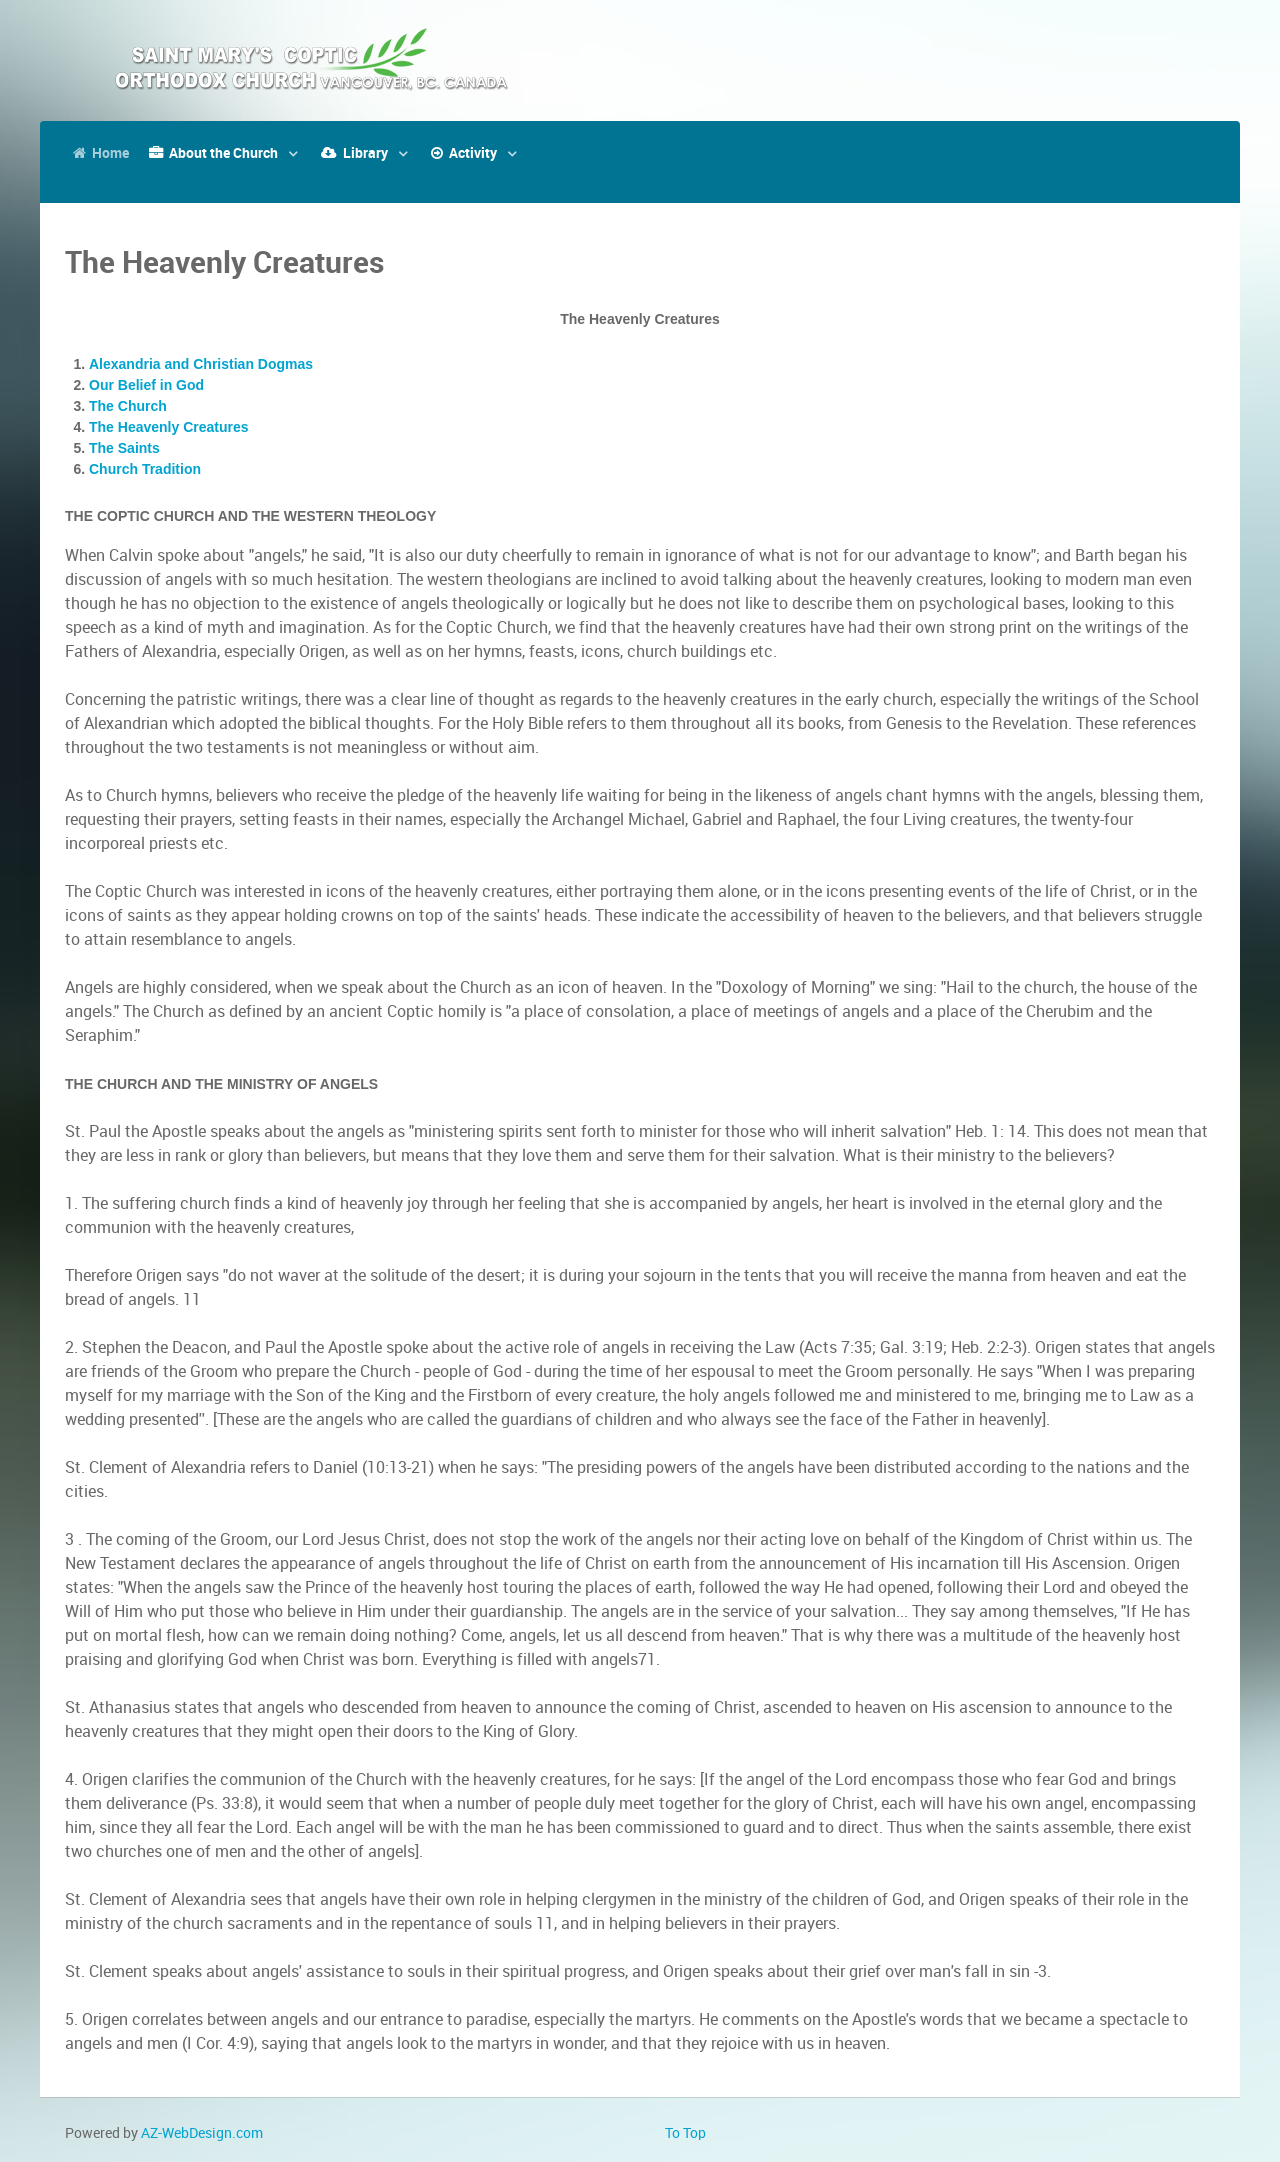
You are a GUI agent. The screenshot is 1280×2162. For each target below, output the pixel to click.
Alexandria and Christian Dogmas (201, 364)
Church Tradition (145, 469)
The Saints (124, 448)
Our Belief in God (146, 385)
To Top (685, 2133)
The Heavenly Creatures (169, 427)
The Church (128, 406)
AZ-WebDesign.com (202, 2133)
